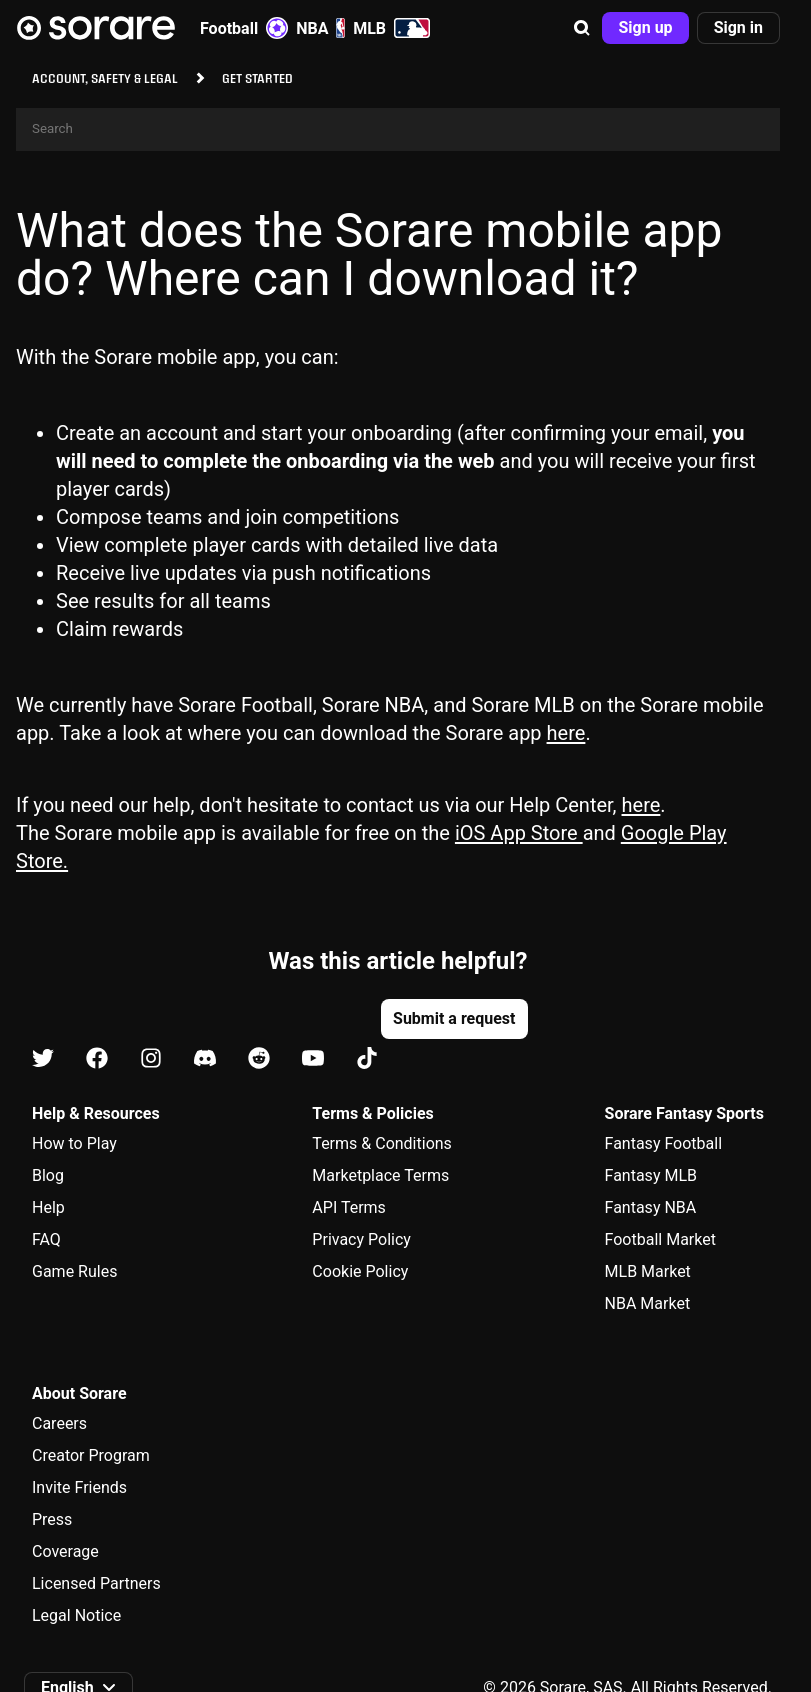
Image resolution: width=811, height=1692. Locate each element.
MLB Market (648, 1271)
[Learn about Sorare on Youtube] (313, 1059)
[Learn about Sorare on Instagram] (151, 1059)
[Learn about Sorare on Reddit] (259, 1059)
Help (48, 1207)
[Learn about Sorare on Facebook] (97, 1059)
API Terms (349, 1207)
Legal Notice (76, 1615)
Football (244, 28)
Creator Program (91, 1455)
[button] (582, 28)
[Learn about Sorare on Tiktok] (367, 1059)
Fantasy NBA (651, 1207)
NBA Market (648, 1303)
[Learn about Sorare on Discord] (205, 1059)
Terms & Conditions (382, 1143)
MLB (391, 28)
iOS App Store (519, 833)
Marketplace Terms (380, 1175)
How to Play (74, 1143)
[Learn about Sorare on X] (43, 1059)
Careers (59, 1423)
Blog (48, 1175)
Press (52, 1519)
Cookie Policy (360, 1271)
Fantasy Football (663, 1143)
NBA (320, 28)
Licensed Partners (96, 1583)
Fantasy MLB (651, 1175)
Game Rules (74, 1271)
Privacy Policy (361, 1239)
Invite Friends (79, 1487)
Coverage (65, 1551)
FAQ (46, 1239)
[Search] (398, 129)
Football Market (660, 1239)
